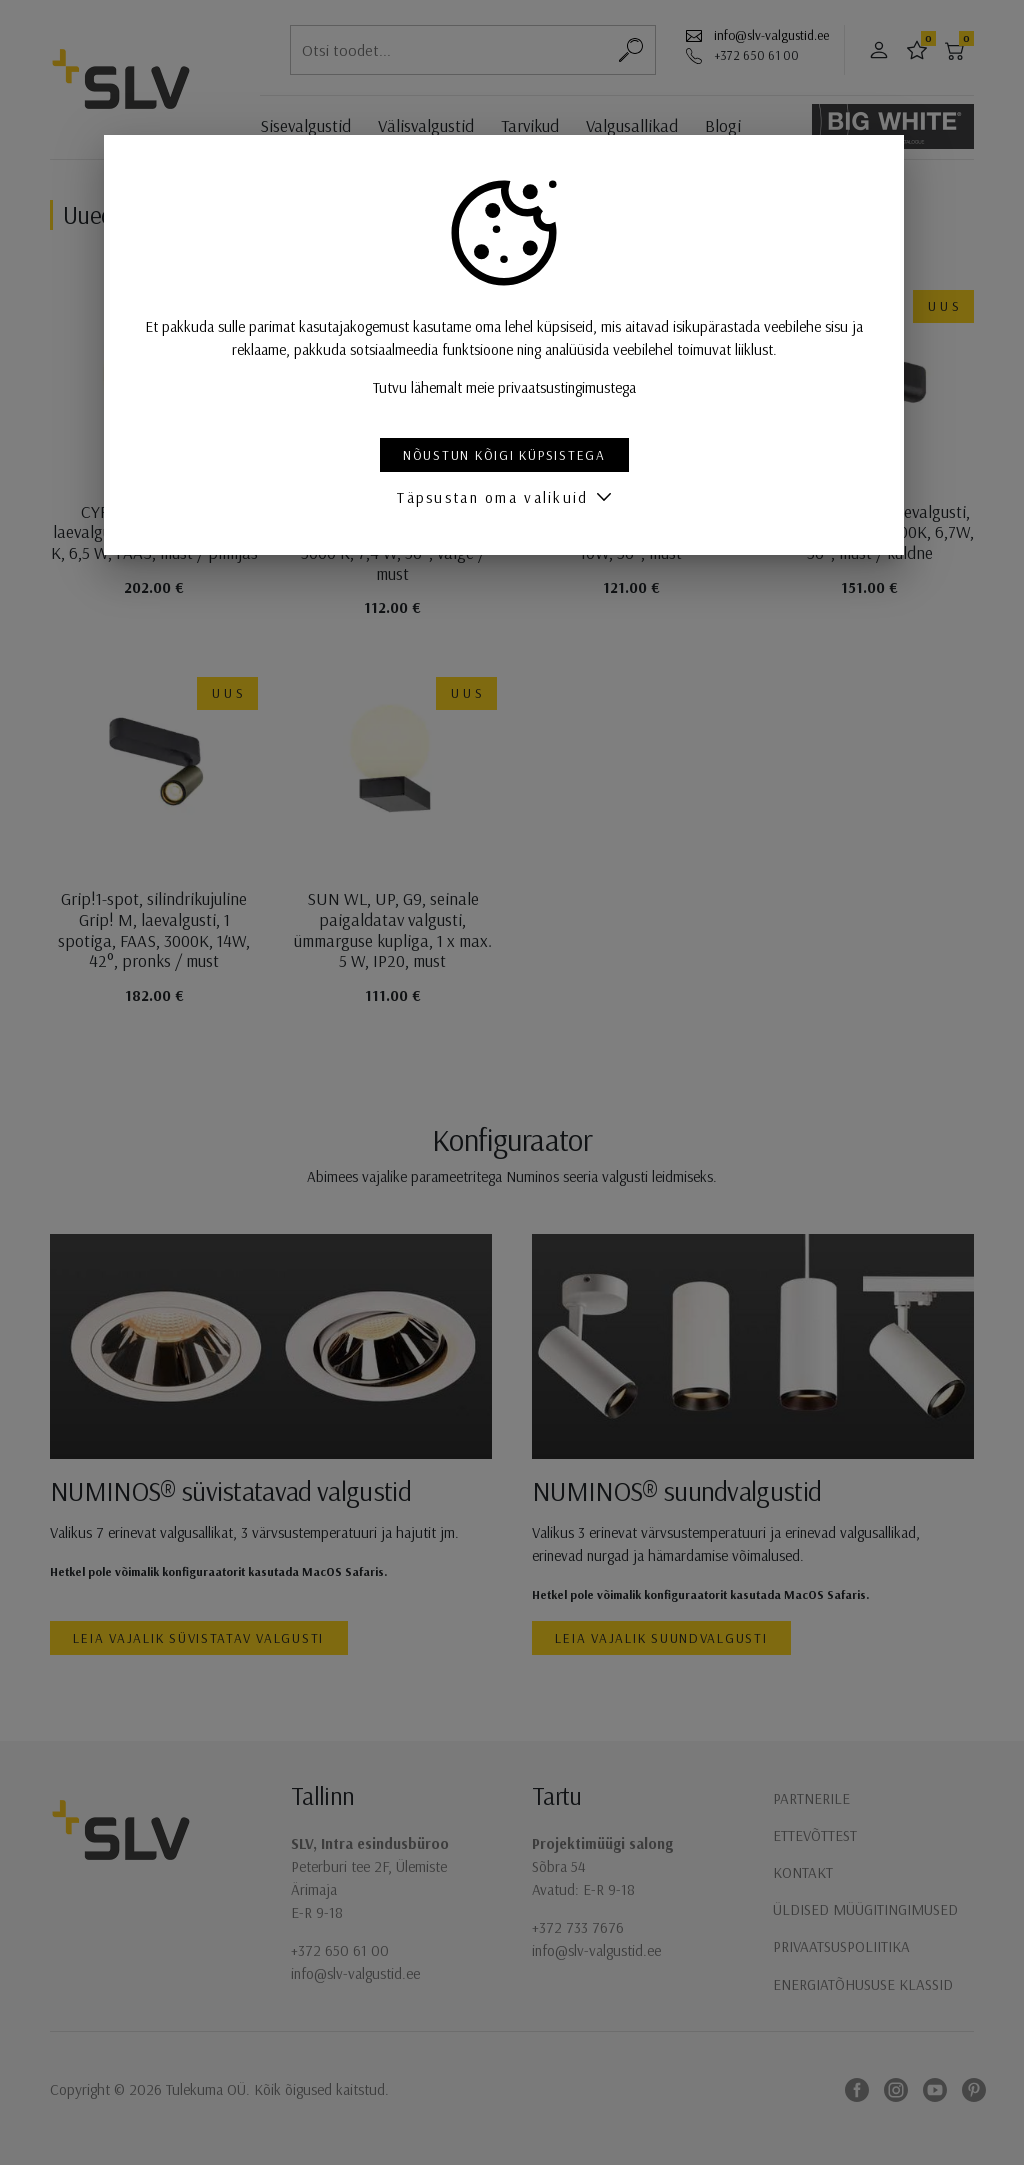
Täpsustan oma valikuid (500, 497)
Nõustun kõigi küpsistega (512, 454)
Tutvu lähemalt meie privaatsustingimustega (512, 387)
